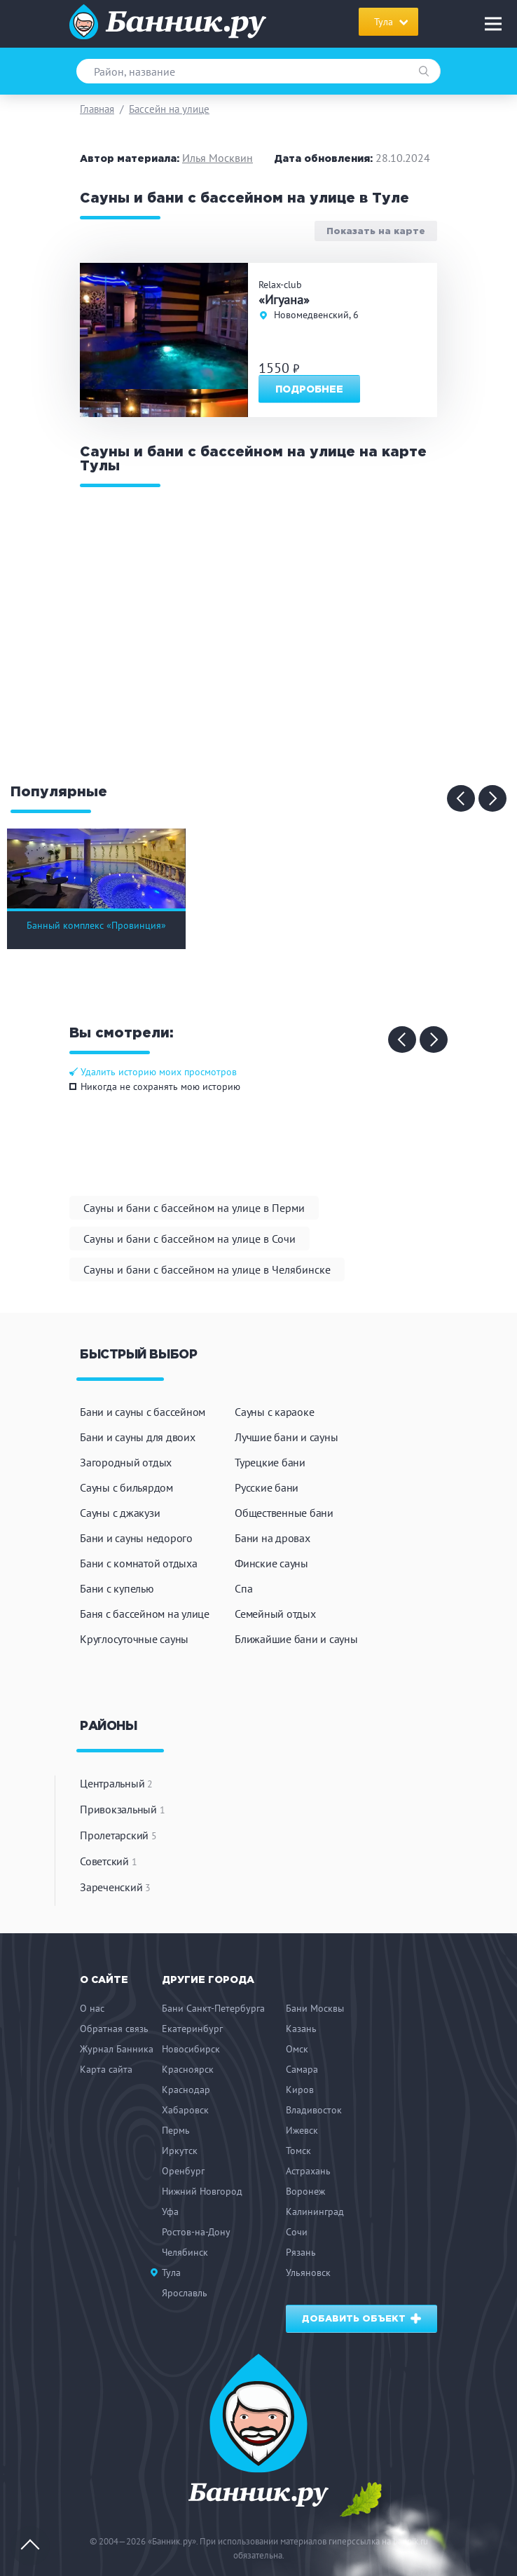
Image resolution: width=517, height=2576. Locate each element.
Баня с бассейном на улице (144, 1614)
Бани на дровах (272, 1538)
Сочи (297, 2232)
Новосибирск (191, 2049)
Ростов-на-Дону (196, 2232)
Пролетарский (118, 1835)
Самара (302, 2069)
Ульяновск (308, 2272)
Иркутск (180, 2150)
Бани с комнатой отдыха (139, 1563)
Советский (108, 1861)
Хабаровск (185, 2110)
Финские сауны (271, 1563)
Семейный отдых (275, 1614)
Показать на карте (375, 231)
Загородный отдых (126, 1462)
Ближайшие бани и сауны (296, 1639)
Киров (300, 2089)
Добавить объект (362, 2318)
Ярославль (184, 2293)
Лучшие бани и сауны (286, 1437)
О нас (92, 2008)
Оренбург (183, 2171)
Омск (297, 2049)
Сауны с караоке (274, 1412)
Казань (301, 2028)
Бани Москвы (315, 2008)
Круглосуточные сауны (134, 1639)
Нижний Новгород (202, 2191)
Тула (171, 2272)
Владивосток (314, 2110)
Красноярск (188, 2069)
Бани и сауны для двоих (137, 1437)
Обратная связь (114, 2028)
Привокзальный (122, 1809)
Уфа (170, 2211)
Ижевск (302, 2130)
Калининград (315, 2211)
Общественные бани (284, 1513)
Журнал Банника (116, 2049)
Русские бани (266, 1487)
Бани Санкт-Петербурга (213, 2008)
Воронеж (305, 2191)
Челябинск (185, 2252)
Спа (243, 1588)
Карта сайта (106, 2069)
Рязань (301, 2252)
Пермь (176, 2130)
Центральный (116, 1783)
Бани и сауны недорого (136, 1538)
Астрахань (308, 2171)
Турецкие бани (270, 1462)
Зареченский (115, 1887)
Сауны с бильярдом (126, 1487)
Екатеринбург (192, 2028)
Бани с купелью (117, 1588)
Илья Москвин (217, 158)
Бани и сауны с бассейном (142, 1412)
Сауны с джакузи (120, 1513)
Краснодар (186, 2089)
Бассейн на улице (169, 109)
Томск (298, 2150)
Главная (97, 109)
